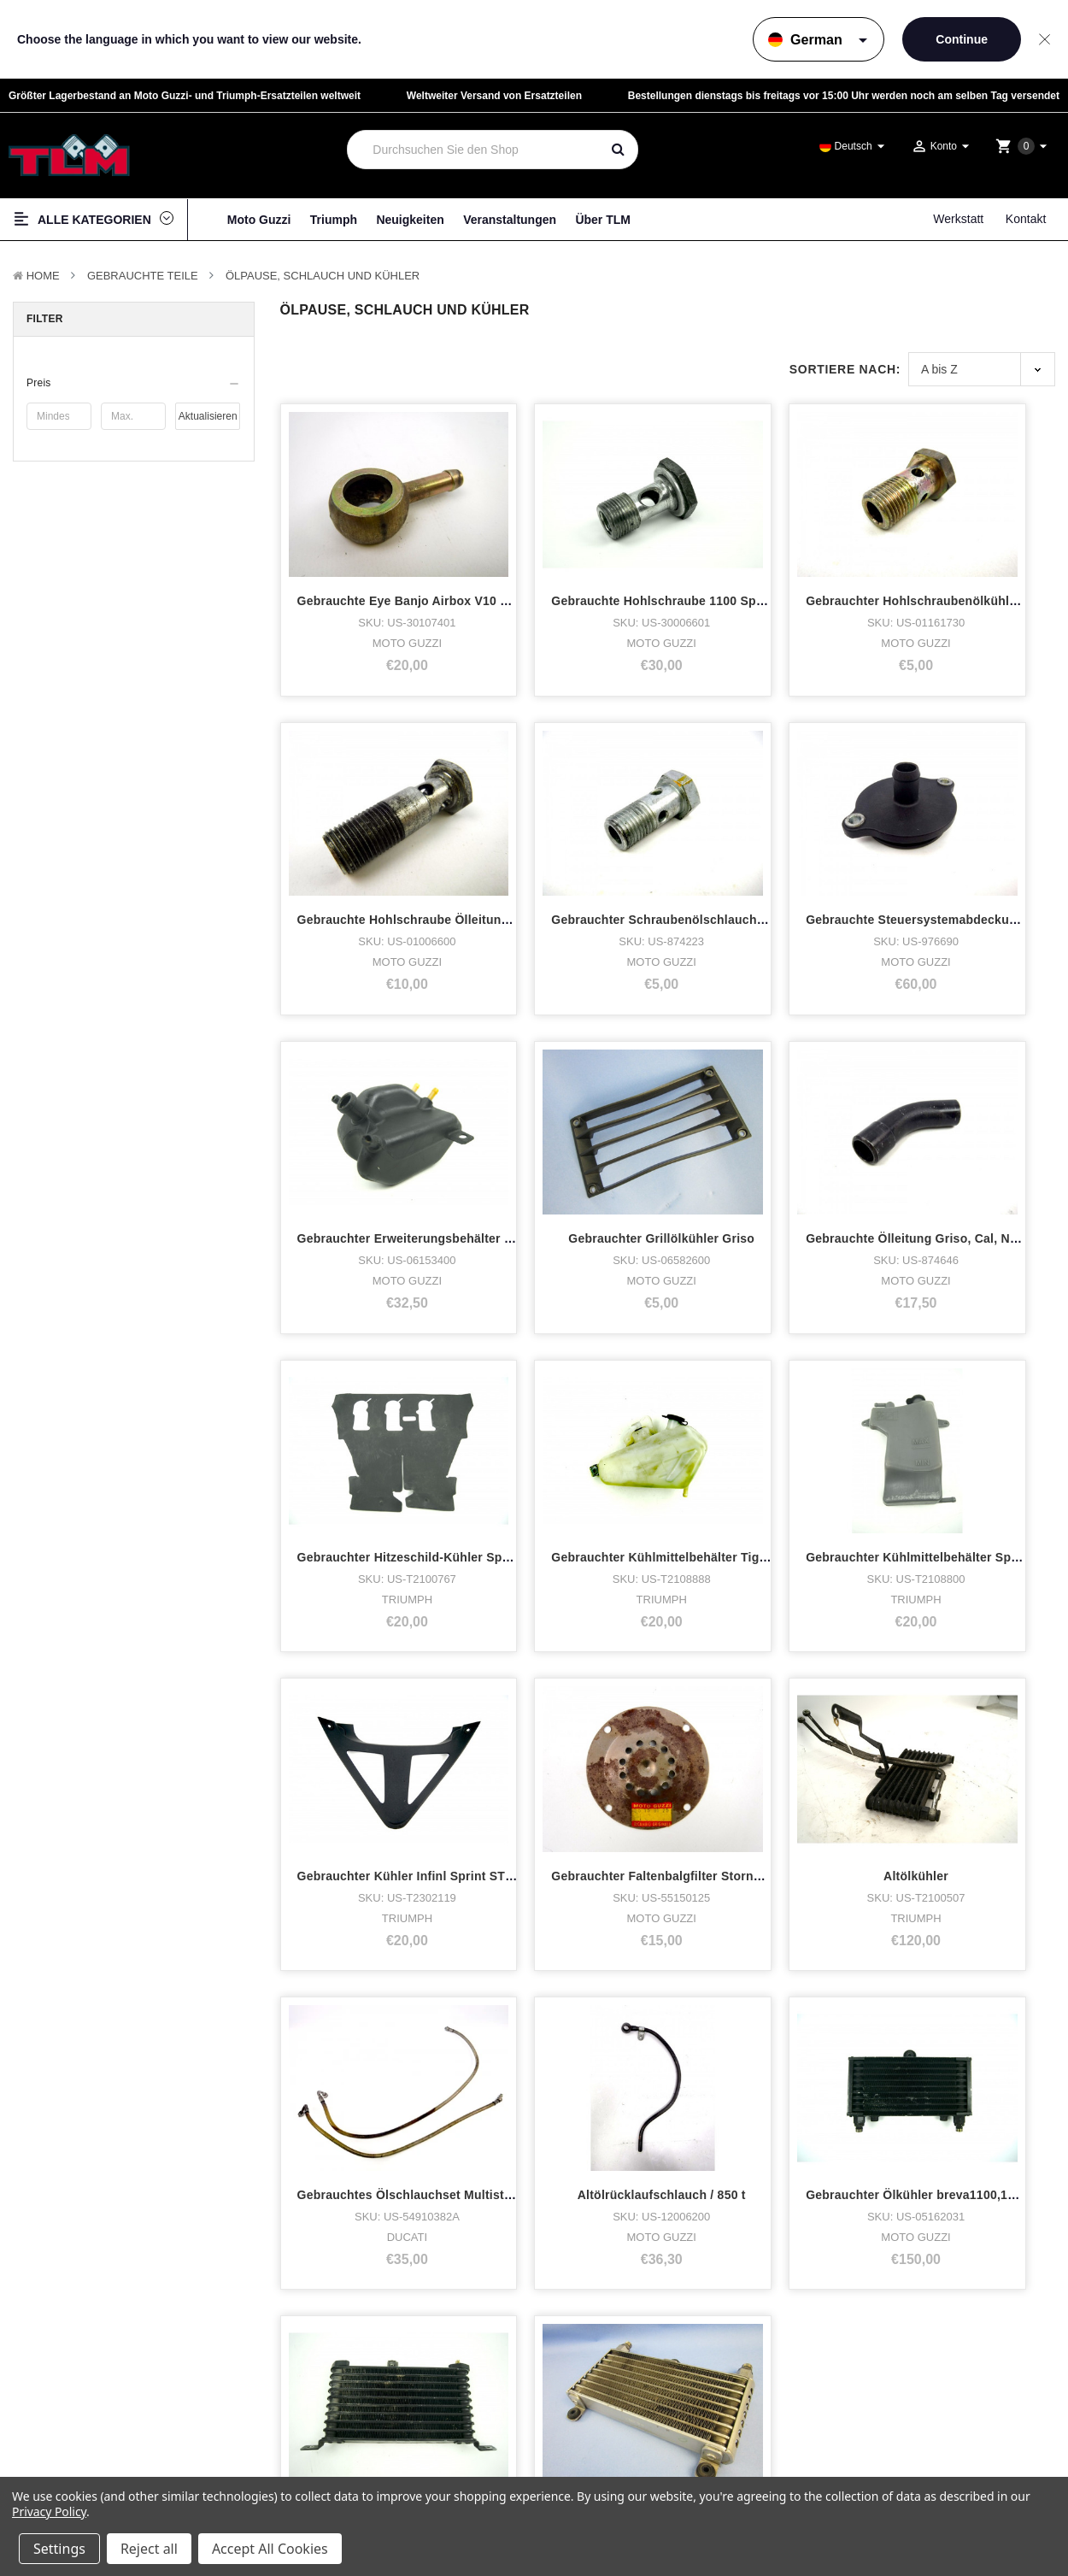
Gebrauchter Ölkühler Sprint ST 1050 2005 (817, 1712)
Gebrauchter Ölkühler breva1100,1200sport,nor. (634, 1712)
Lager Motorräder (70, 2361)
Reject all (149, 2548)
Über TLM (603, 219)
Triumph (333, 219)
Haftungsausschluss (917, 2346)
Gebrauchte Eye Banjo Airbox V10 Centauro (426, 568)
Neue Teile (52, 2448)
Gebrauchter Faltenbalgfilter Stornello (607, 1425)
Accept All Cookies (270, 2548)
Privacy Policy (49, 2511)
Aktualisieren (208, 416)
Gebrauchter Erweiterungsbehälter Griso (812, 854)
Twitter (607, 2383)
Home (43, 275)
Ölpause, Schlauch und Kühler (323, 275)
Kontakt (1026, 219)
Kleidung (47, 2383)
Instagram (616, 2361)
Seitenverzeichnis (912, 2362)
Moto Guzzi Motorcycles (87, 2319)
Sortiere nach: (845, 369)
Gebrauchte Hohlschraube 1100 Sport (605, 568)
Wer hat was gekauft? (344, 2340)
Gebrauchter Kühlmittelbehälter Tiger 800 (814, 1140)
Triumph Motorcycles (79, 2340)
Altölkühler (774, 1425)
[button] (133, 383)
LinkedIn (613, 2405)
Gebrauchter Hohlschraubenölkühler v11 (812, 568)
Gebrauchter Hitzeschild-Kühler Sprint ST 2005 (632, 1140)
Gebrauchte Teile (142, 275)
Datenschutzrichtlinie (918, 2331)
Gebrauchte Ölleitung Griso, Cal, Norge (412, 1140)
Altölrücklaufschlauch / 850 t (381, 1712)
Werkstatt (958, 219)
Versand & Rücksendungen (931, 2377)
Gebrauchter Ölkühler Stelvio (977, 1712)
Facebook (616, 2340)
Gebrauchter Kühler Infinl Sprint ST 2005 (417, 1425)
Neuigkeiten (409, 219)
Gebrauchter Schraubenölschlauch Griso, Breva (438, 854)
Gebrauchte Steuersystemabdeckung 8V (613, 854)
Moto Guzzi (259, 219)
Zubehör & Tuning (71, 2426)
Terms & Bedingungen (921, 2315)
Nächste (445, 1847)
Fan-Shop (50, 2405)
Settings (59, 2548)
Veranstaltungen (509, 219)
